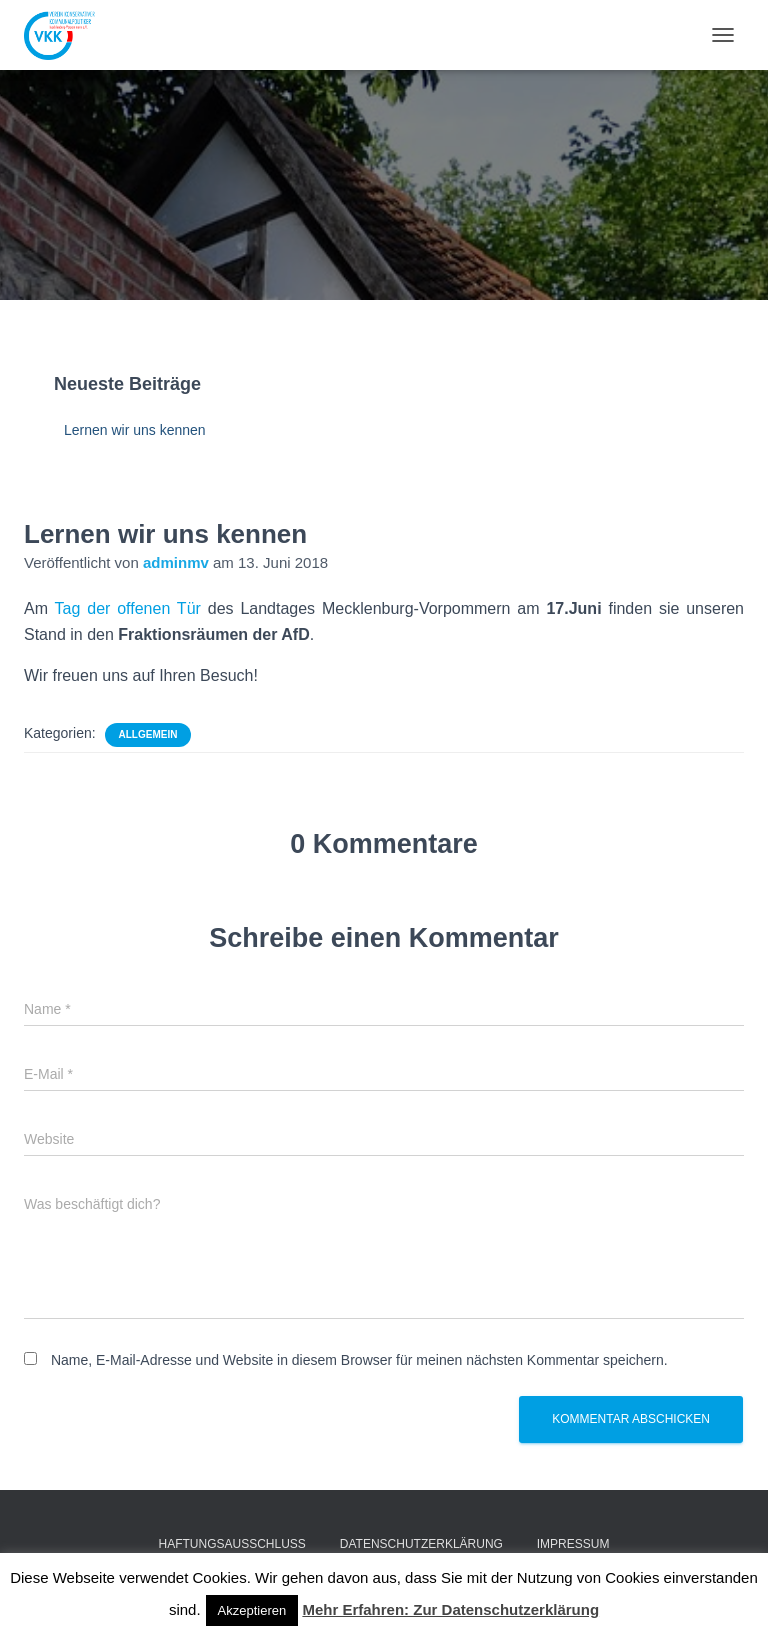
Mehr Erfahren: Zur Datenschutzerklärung (450, 1609)
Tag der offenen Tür (128, 608)
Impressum (573, 1544)
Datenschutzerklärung (421, 1544)
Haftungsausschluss (232, 1544)
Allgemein (148, 734)
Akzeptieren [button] (252, 1610)
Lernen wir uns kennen (135, 430)
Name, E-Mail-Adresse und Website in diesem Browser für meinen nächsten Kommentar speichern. (359, 1360)
